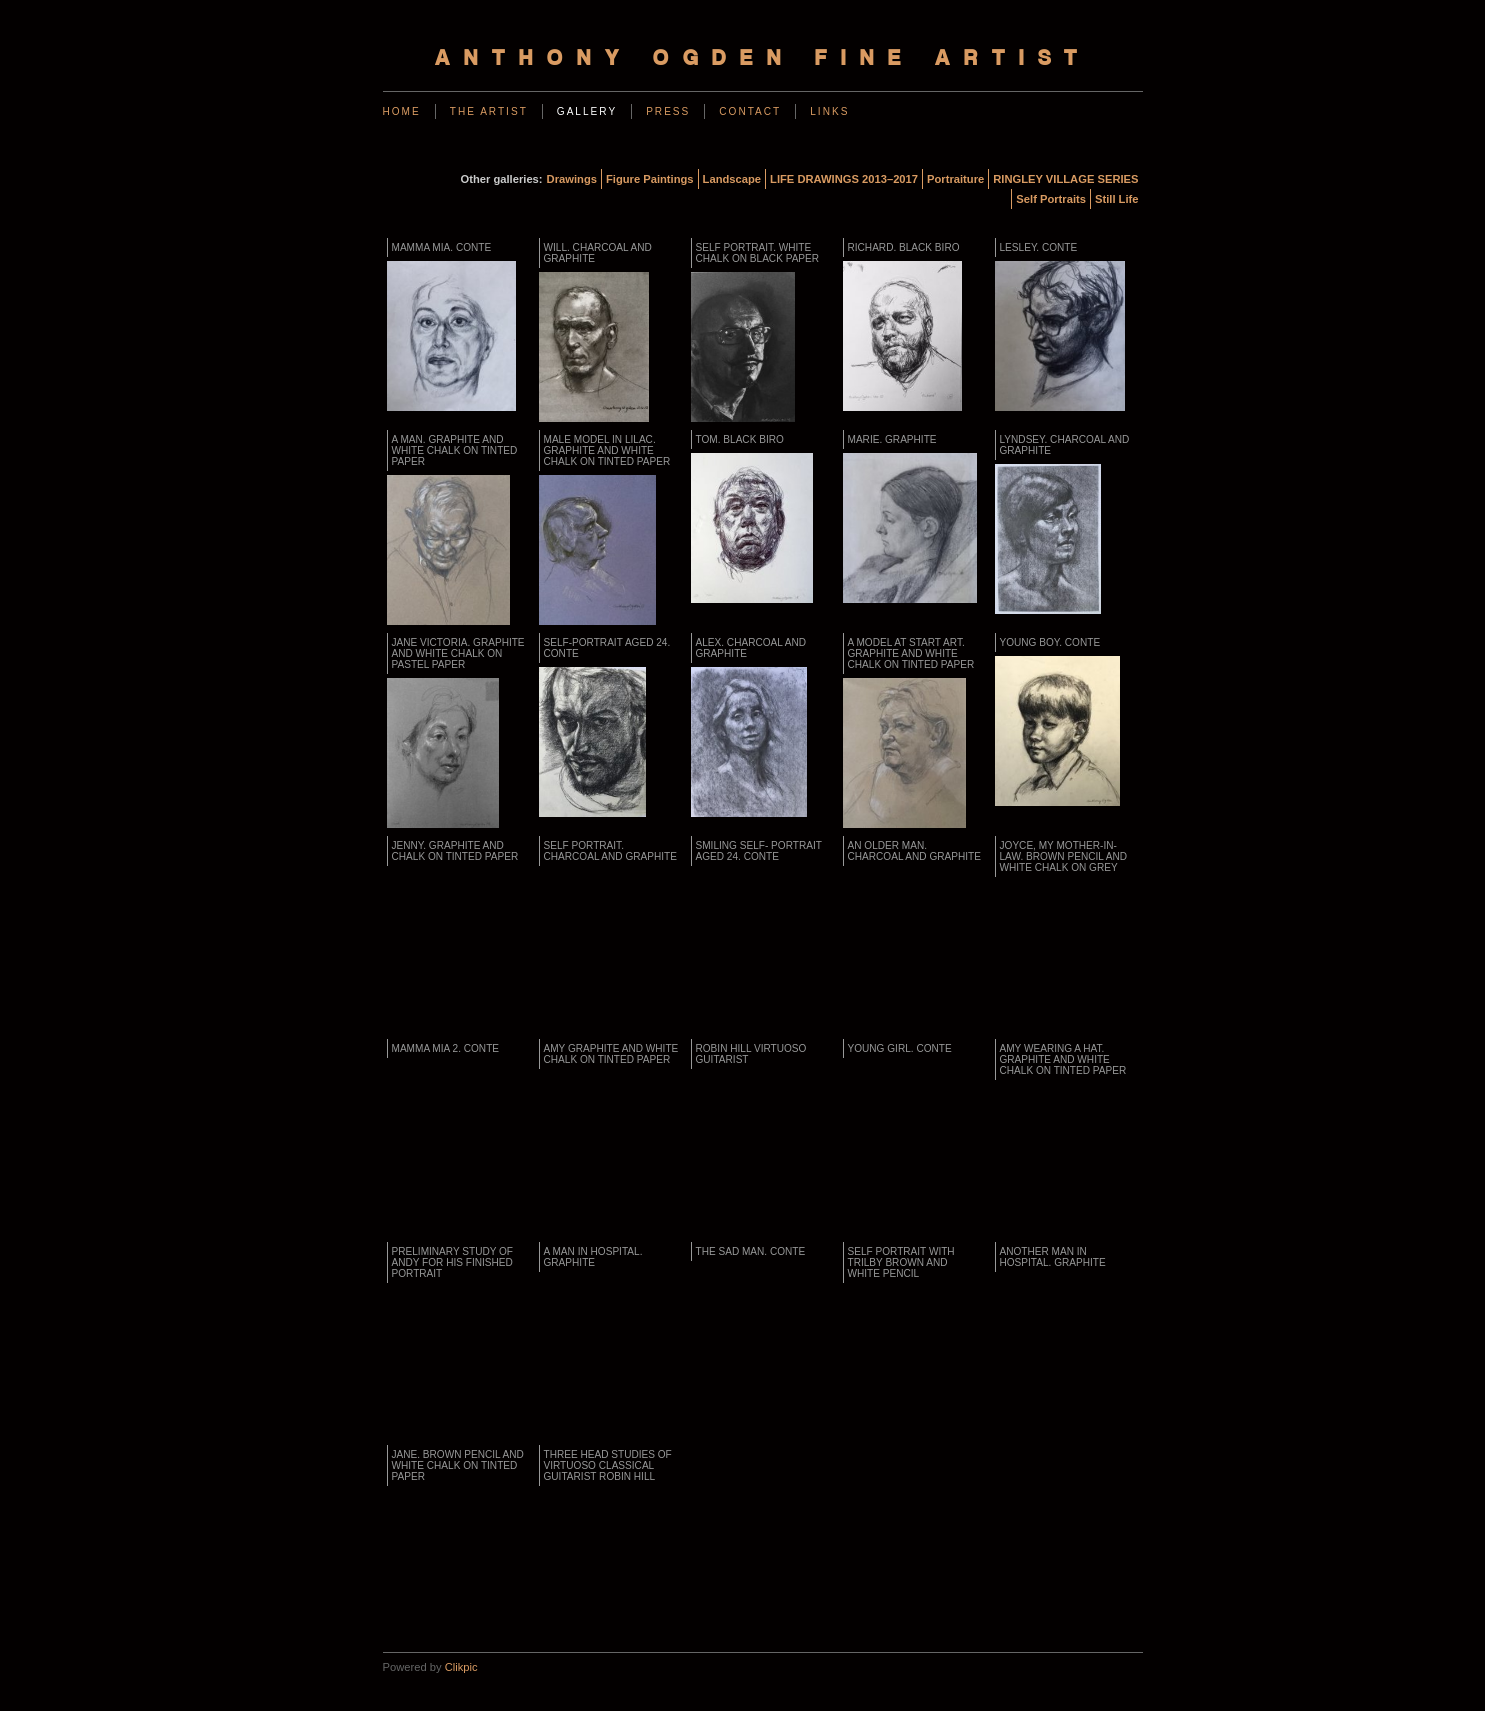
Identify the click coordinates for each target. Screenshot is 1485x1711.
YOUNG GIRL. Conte (900, 1048)
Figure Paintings (650, 179)
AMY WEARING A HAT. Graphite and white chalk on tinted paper (1063, 1059)
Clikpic (461, 1667)
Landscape (732, 179)
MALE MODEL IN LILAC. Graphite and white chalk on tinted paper (607, 450)
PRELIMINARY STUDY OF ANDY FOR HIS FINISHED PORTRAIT (453, 1262)
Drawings (572, 179)
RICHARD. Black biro (904, 247)
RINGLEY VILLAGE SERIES (1065, 179)
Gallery (587, 111)
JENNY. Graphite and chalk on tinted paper (455, 851)
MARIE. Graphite (892, 439)
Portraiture (955, 179)
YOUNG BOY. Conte (1050, 642)
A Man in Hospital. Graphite (593, 1257)
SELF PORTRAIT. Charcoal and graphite (610, 851)
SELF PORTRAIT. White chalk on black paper (758, 253)
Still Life (1117, 199)
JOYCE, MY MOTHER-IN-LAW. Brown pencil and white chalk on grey (1064, 856)
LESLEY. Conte (1039, 247)
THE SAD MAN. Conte (751, 1251)
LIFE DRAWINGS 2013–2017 (844, 179)
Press (668, 111)
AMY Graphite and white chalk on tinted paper (611, 1054)
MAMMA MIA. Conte (442, 247)
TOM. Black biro (740, 439)
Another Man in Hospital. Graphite (1053, 1257)
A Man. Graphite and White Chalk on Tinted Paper (455, 450)
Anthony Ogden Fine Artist (763, 59)
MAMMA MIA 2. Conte (446, 1048)
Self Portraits (1051, 199)
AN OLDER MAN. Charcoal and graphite (914, 851)
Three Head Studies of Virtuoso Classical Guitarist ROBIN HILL (608, 1465)
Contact (750, 111)
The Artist (489, 111)
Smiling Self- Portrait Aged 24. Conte (759, 851)
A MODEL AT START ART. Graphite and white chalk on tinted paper (911, 653)
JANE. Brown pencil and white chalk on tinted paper (458, 1465)
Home (402, 111)
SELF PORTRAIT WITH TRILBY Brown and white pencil (901, 1262)
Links (829, 111)
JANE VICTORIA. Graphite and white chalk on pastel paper (458, 653)
